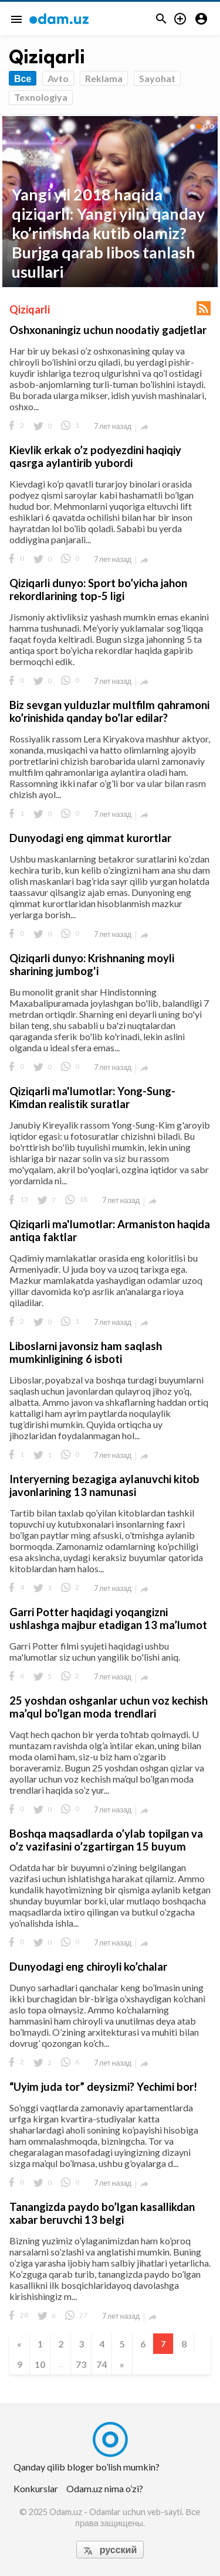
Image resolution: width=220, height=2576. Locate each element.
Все (22, 78)
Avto (58, 78)
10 (40, 2364)
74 (101, 2364)
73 (81, 2364)
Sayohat (157, 78)
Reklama (104, 78)
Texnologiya (40, 97)
